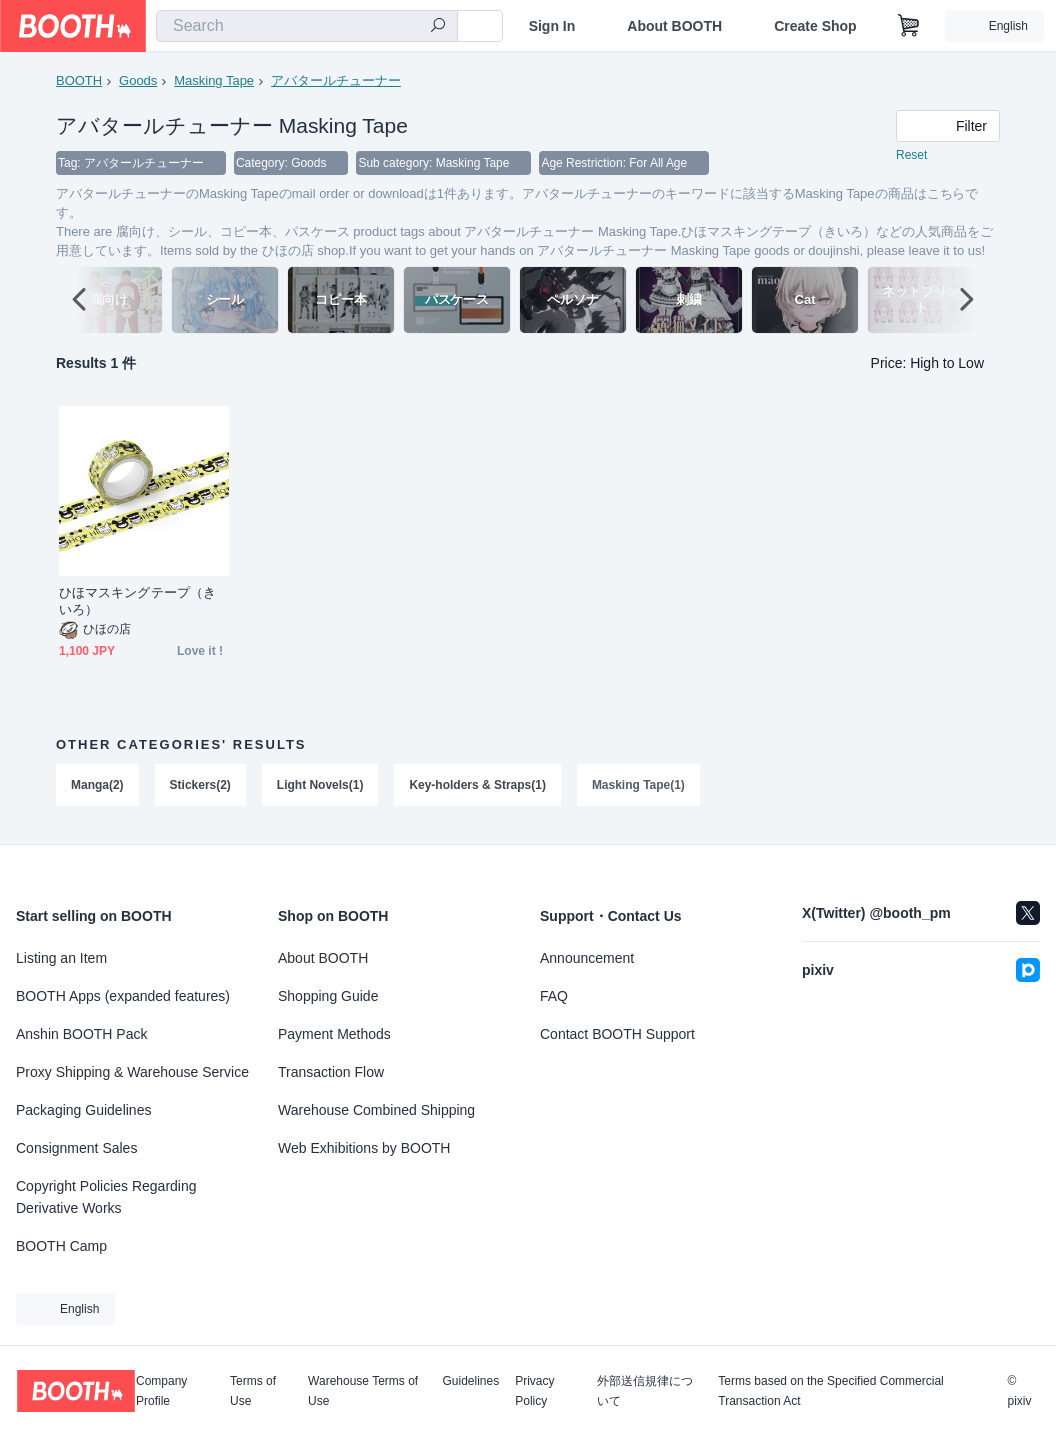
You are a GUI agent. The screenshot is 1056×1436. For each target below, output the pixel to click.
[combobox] (307, 26)
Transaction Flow (331, 1072)
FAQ (554, 996)
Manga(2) (97, 786)
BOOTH (79, 80)
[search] (438, 27)
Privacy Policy (534, 1391)
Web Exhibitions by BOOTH (364, 1148)
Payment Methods (334, 1034)
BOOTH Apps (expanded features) (123, 996)
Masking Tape (214, 80)
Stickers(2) (200, 786)
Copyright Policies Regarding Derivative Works (106, 1197)
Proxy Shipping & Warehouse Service (132, 1072)
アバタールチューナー (336, 80)
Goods (138, 80)
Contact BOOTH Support (617, 1034)
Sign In (552, 26)
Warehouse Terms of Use (363, 1391)
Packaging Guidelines (83, 1110)
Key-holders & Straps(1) (478, 786)
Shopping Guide (328, 996)
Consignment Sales (76, 1148)
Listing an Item (61, 958)
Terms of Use (253, 1391)
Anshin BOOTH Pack (82, 1034)
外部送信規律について (645, 1391)
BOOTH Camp (61, 1246)
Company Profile (161, 1391)
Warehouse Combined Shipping (376, 1110)
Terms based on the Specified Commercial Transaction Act (830, 1391)
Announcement (587, 958)
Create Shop (815, 26)
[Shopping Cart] (909, 26)
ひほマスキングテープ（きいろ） (137, 602)
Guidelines (471, 1381)
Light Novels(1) (320, 786)
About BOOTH (674, 26)
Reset (911, 156)
